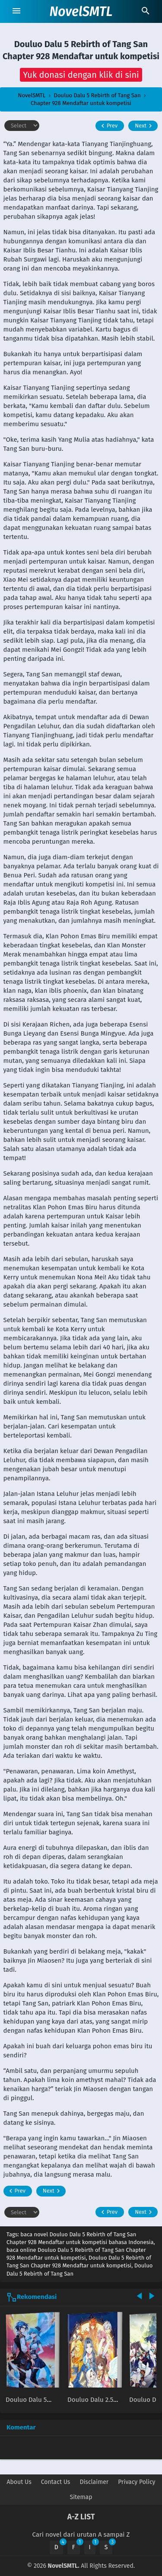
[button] (81, 75)
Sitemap (81, 2497)
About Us (19, 2482)
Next (144, 126)
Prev (108, 126)
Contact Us (55, 2482)
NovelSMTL (80, 11)
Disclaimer (93, 2482)
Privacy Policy (136, 2482)
